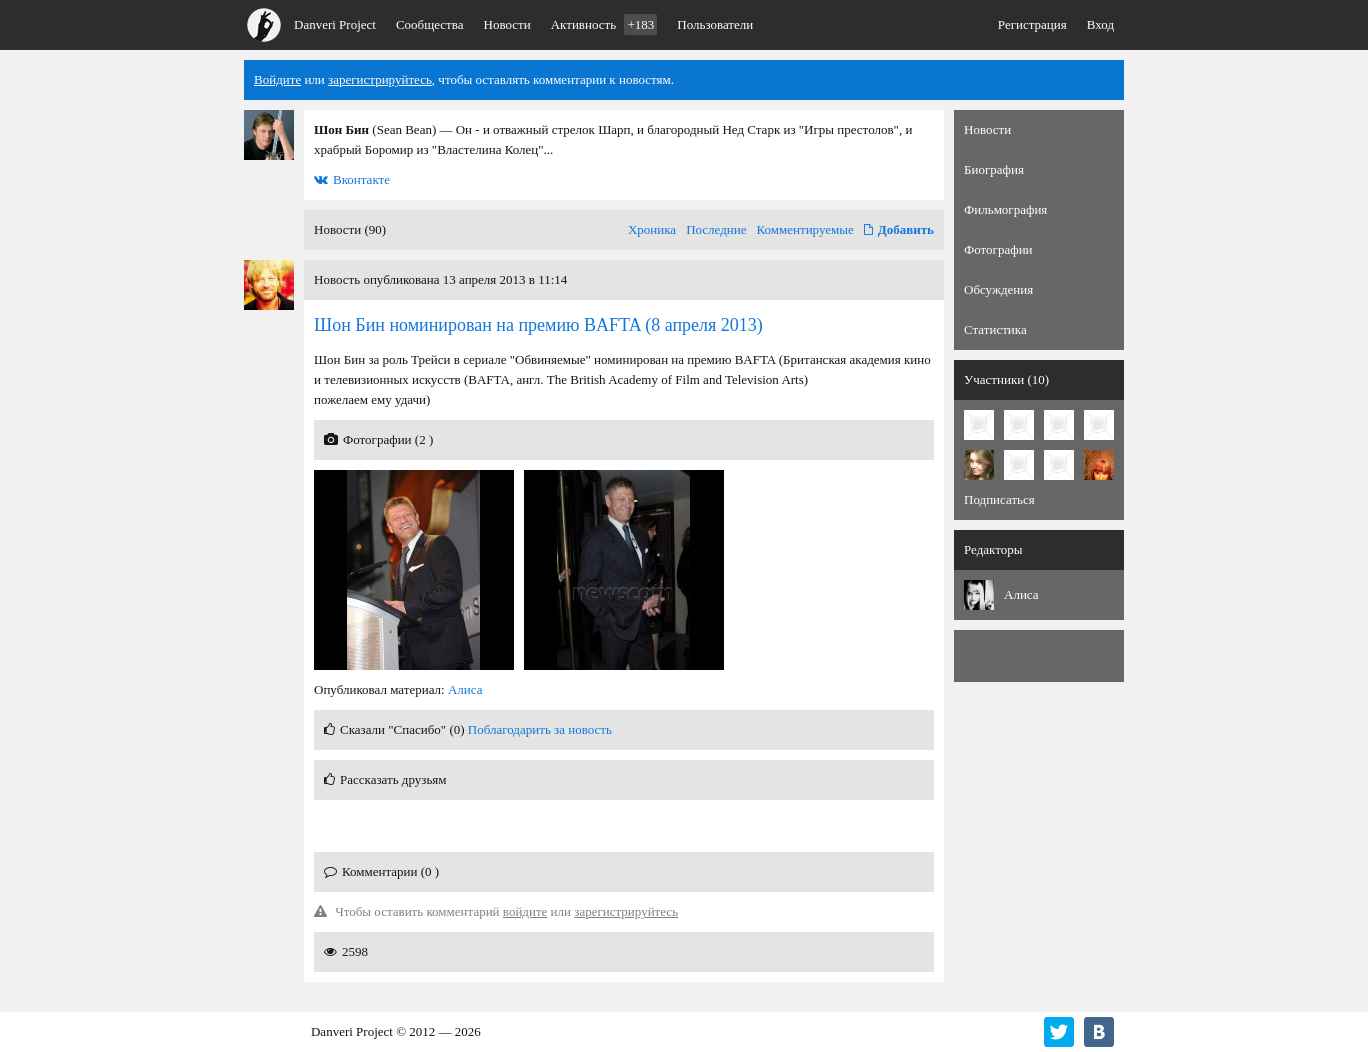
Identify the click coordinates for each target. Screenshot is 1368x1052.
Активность (604, 24)
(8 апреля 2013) (538, 325)
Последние (716, 229)
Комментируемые (805, 229)
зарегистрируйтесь (380, 79)
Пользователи (715, 24)
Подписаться (999, 499)
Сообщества (430, 24)
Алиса (465, 689)
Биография (994, 169)
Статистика (995, 329)
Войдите (277, 79)
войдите (525, 911)
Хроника (652, 229)
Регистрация (1032, 24)
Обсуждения (998, 289)
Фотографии (998, 249)
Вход (1100, 24)
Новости (507, 24)
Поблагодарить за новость (540, 729)
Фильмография (1005, 209)
